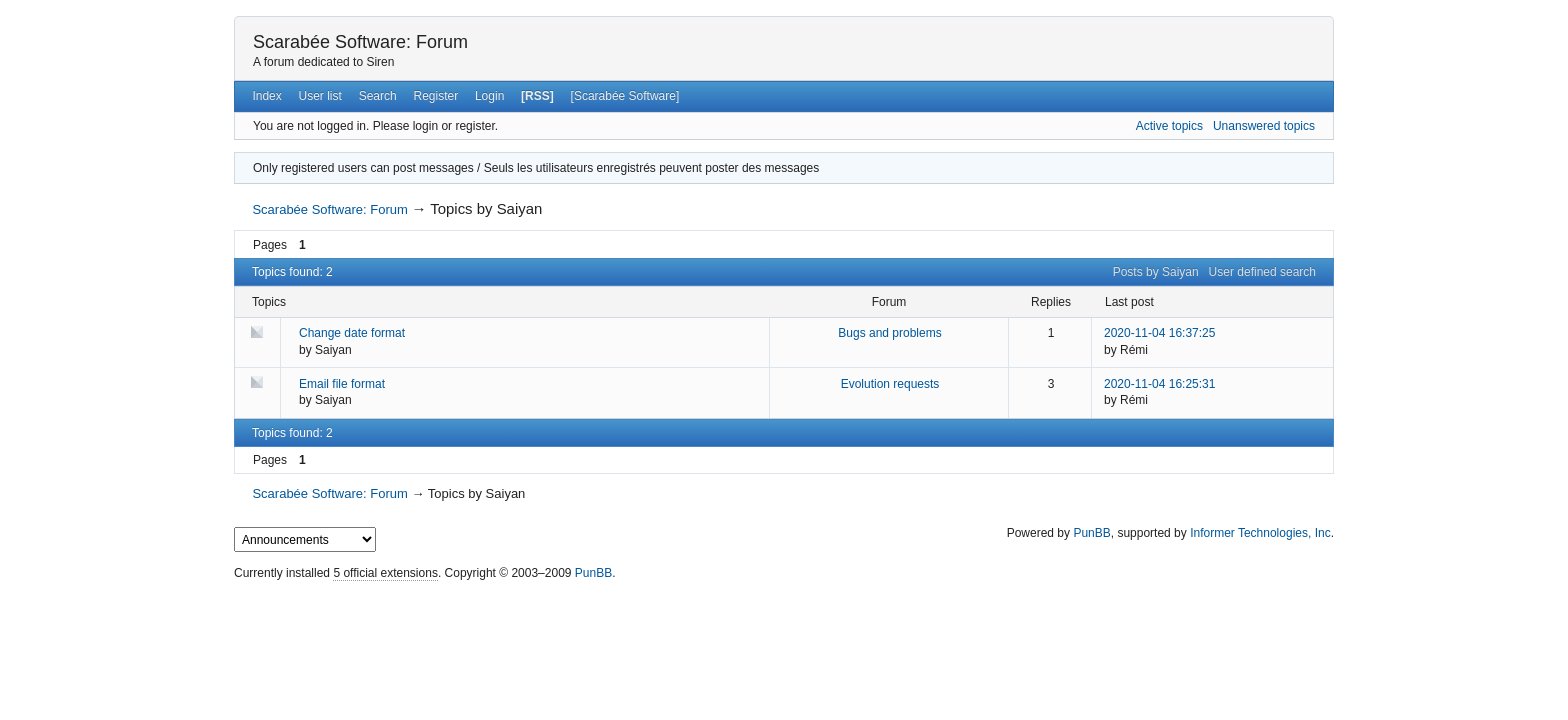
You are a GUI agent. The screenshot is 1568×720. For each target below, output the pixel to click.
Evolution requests (890, 384)
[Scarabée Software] (625, 96)
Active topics (1169, 126)
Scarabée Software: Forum (360, 42)
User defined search (1262, 272)
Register (435, 96)
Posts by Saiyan (1156, 272)
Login (489, 96)
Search (378, 96)
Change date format (352, 333)
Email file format (342, 384)
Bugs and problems (889, 333)
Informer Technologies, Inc (1260, 533)
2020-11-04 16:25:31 (1159, 384)
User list (320, 96)
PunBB (1091, 533)
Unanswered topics (1264, 126)
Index (266, 96)
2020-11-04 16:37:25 (1159, 333)
